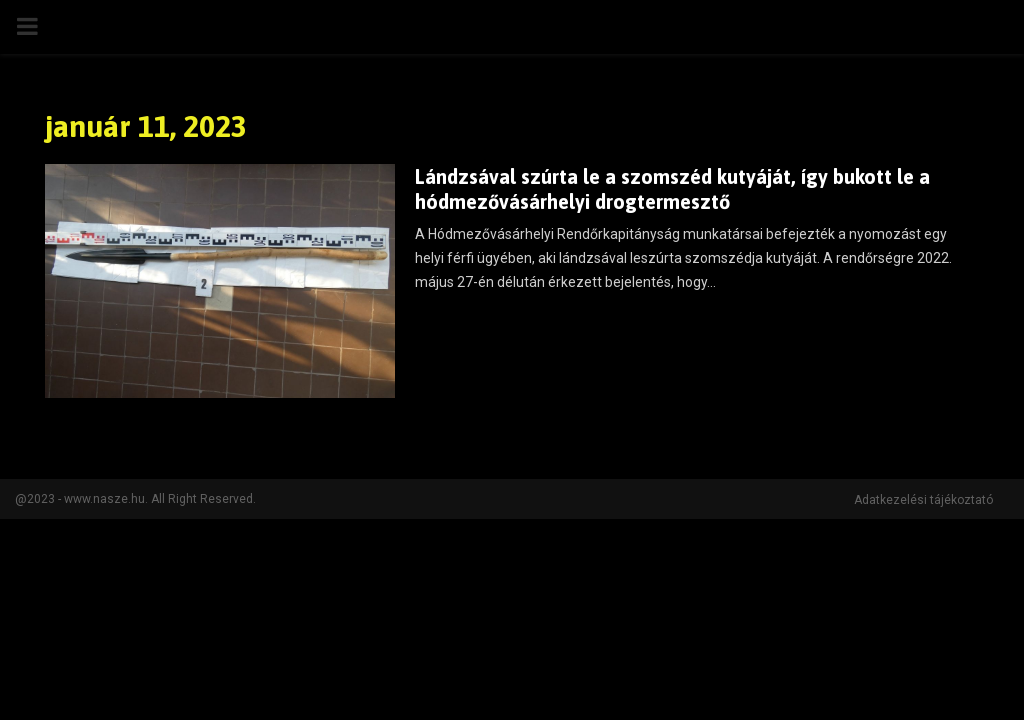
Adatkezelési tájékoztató (923, 500)
